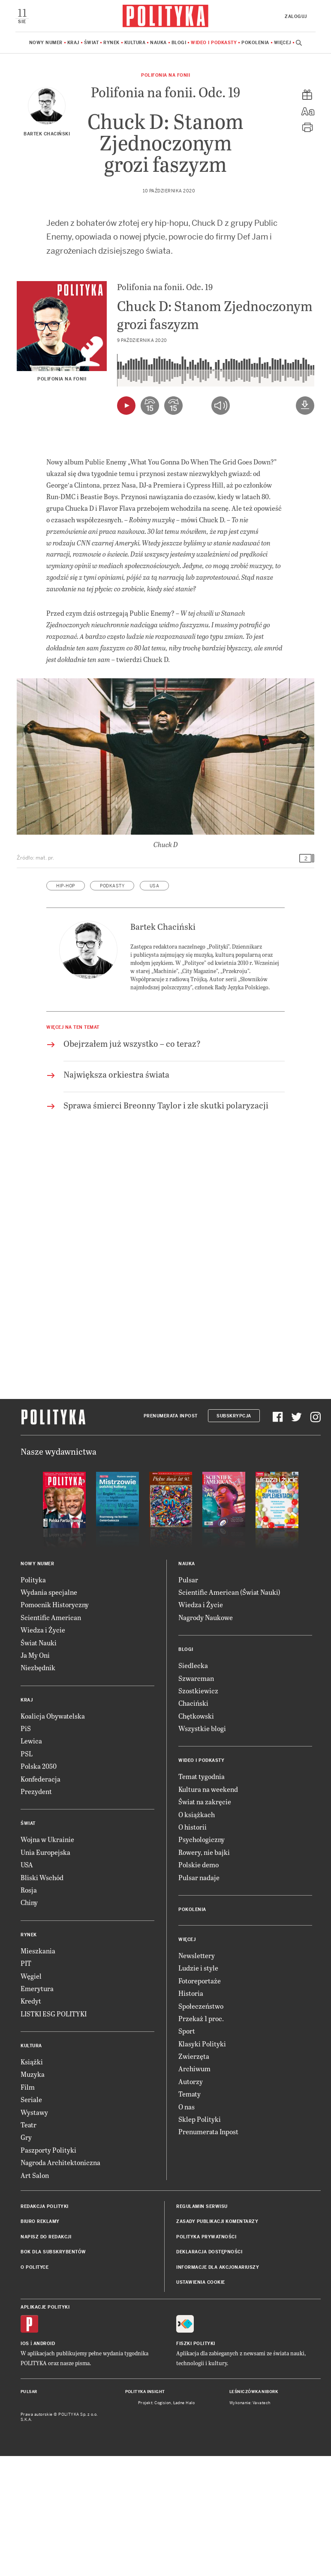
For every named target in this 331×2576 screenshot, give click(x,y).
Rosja (29, 2010)
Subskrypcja (234, 1536)
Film (28, 2207)
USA (154, 1006)
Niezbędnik (38, 1787)
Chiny (29, 2022)
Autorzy (190, 2201)
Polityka (33, 1699)
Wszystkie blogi (202, 1848)
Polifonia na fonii (165, 75)
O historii (192, 1947)
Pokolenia (255, 42)
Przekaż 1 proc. (201, 2138)
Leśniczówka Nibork (253, 2511)
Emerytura (37, 2108)
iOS (25, 2463)
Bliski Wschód (42, 1997)
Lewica (31, 1861)
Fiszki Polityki (195, 2463)
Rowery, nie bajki (204, 1972)
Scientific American (51, 1737)
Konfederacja (40, 1899)
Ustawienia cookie (200, 2402)
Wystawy (34, 2232)
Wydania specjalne (49, 1712)
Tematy (189, 2214)
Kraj (73, 42)
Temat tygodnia (201, 1896)
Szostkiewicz (198, 1810)
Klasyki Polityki (202, 2164)
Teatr (28, 2245)
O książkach (196, 1934)
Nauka (158, 42)
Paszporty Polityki (48, 2270)
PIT (26, 2083)
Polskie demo (198, 1984)
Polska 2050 (39, 1886)
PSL (27, 1873)
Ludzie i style (198, 2088)
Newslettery (196, 2075)
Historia (190, 2113)
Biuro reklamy (40, 2341)
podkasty (112, 1006)
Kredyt (31, 2121)
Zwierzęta (193, 2176)
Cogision (162, 2522)
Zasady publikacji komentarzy (217, 2341)
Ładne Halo (184, 2522)
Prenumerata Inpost (171, 1536)
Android (44, 2463)
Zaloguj (296, 16)
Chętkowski (196, 1836)
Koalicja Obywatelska (53, 1836)
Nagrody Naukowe (205, 1737)
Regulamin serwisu (202, 2326)
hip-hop (65, 1006)
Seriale (31, 2219)
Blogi (179, 42)
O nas (186, 2227)
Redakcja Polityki (45, 2326)
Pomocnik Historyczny (55, 1724)
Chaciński (193, 1823)
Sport (186, 2151)
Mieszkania (38, 2071)
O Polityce (34, 2387)
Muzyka (33, 2194)
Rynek (111, 42)
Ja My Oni (35, 1775)
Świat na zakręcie (204, 1921)
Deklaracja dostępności (209, 2372)
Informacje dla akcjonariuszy (217, 2387)
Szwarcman (196, 1798)
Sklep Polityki (199, 2239)
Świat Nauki (39, 1762)
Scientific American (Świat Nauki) (229, 1712)
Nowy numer (46, 42)
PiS (26, 1848)
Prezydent (36, 1911)
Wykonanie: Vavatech (250, 2522)
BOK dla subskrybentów (53, 2372)
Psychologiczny (201, 1959)
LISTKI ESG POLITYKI (54, 2134)
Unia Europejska (45, 1972)
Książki (32, 2182)
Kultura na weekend (208, 1909)
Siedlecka (193, 1785)
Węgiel (31, 2096)
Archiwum (194, 2188)
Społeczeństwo (200, 2126)
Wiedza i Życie (43, 1750)
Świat (91, 42)
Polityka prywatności (206, 2357)
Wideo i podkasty (214, 42)
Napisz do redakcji (46, 2357)
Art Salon (35, 2295)
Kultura (135, 42)
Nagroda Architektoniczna (60, 2282)
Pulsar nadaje (199, 1997)
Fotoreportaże (199, 2101)
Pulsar (188, 1699)
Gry (26, 2257)
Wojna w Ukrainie (47, 1959)
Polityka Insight (145, 2511)
